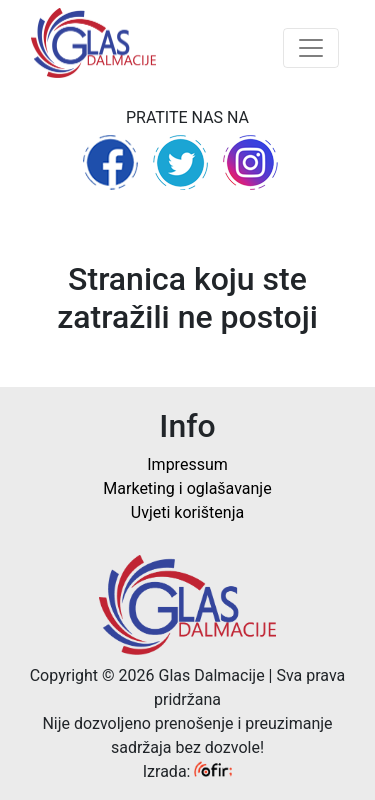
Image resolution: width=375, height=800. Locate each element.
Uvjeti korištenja (187, 512)
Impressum (187, 464)
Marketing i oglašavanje (187, 488)
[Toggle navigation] (311, 48)
